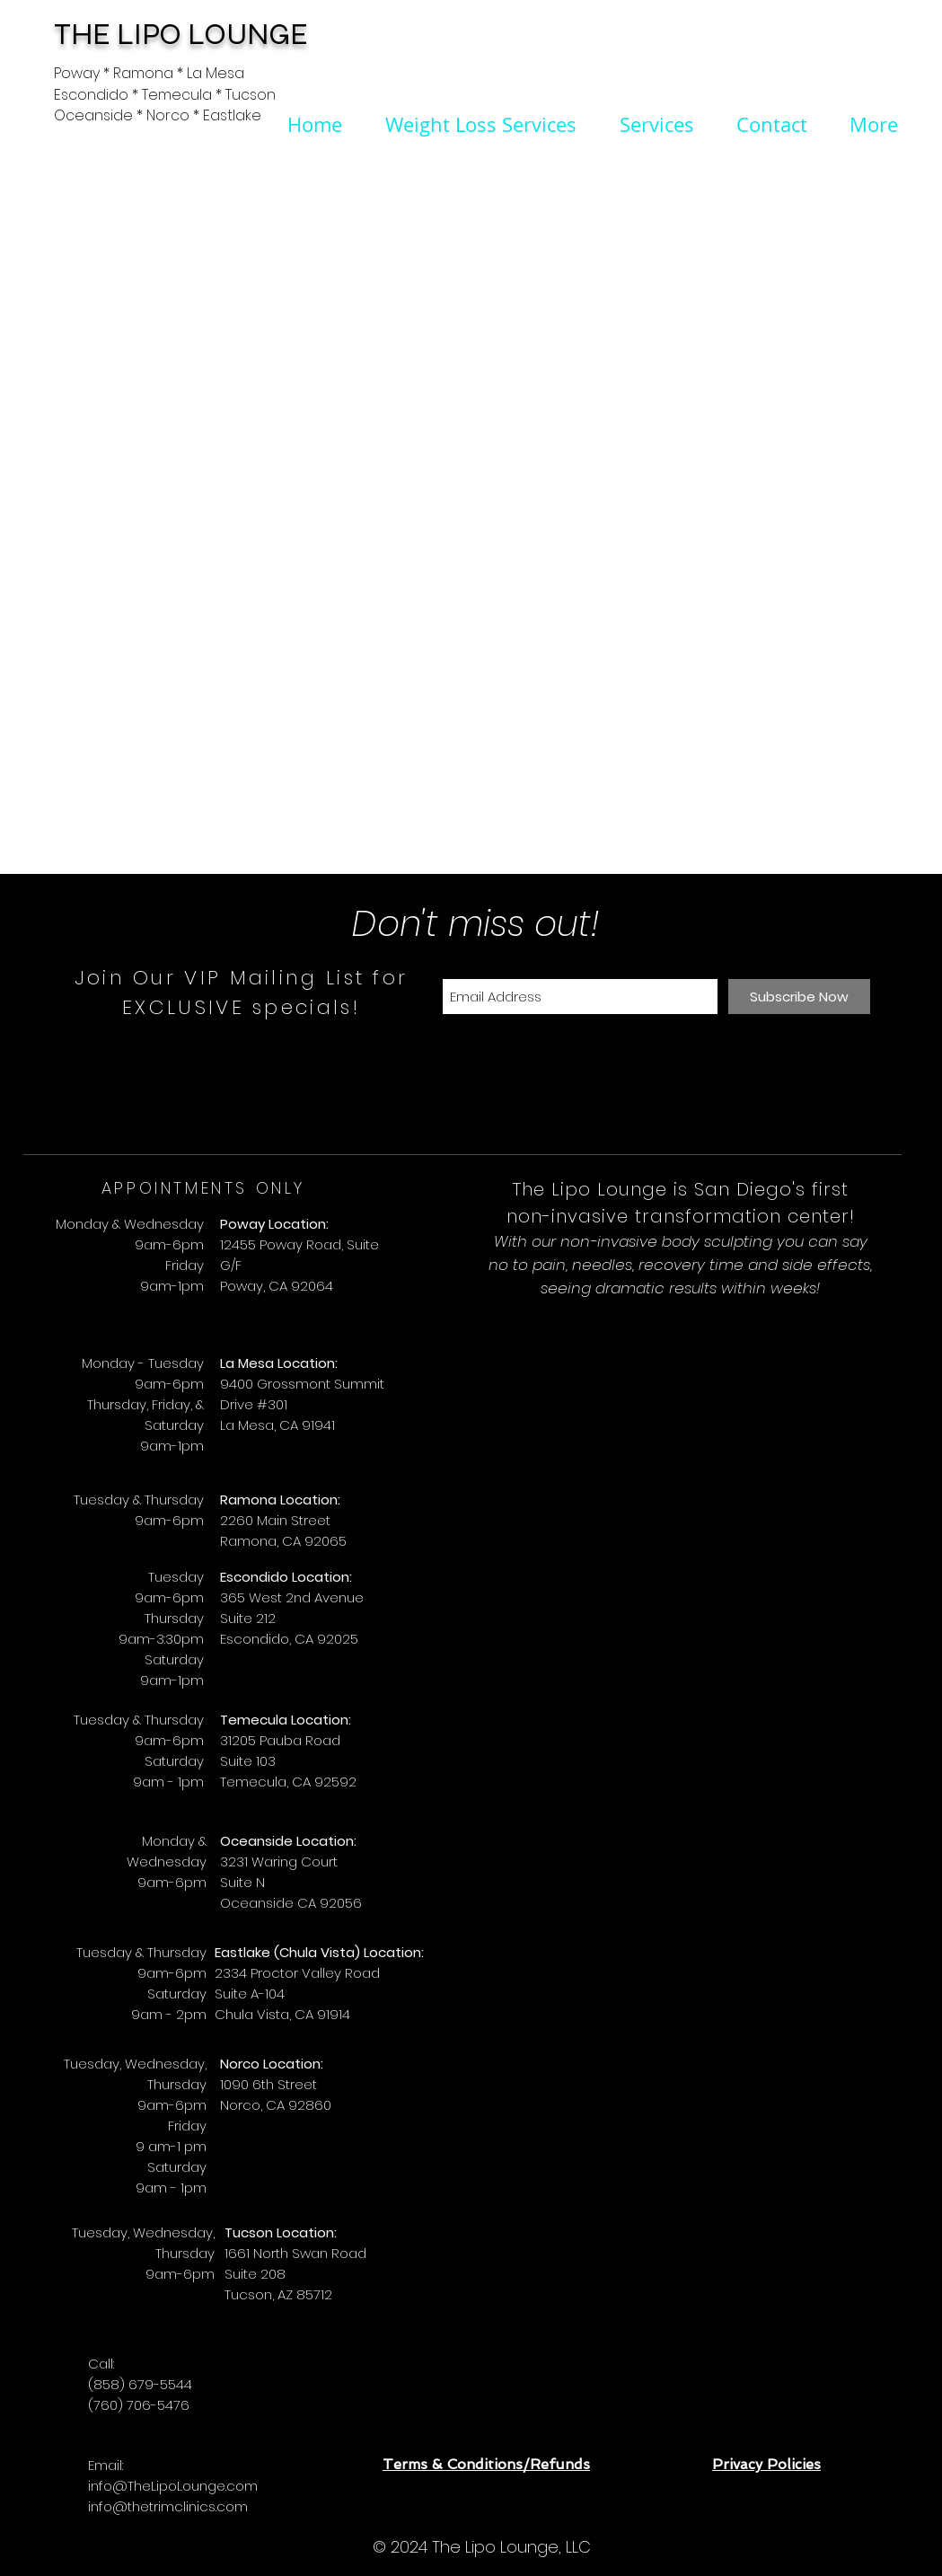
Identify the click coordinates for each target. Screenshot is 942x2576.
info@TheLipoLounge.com (173, 2485)
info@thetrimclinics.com (168, 2506)
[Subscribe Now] (799, 996)
